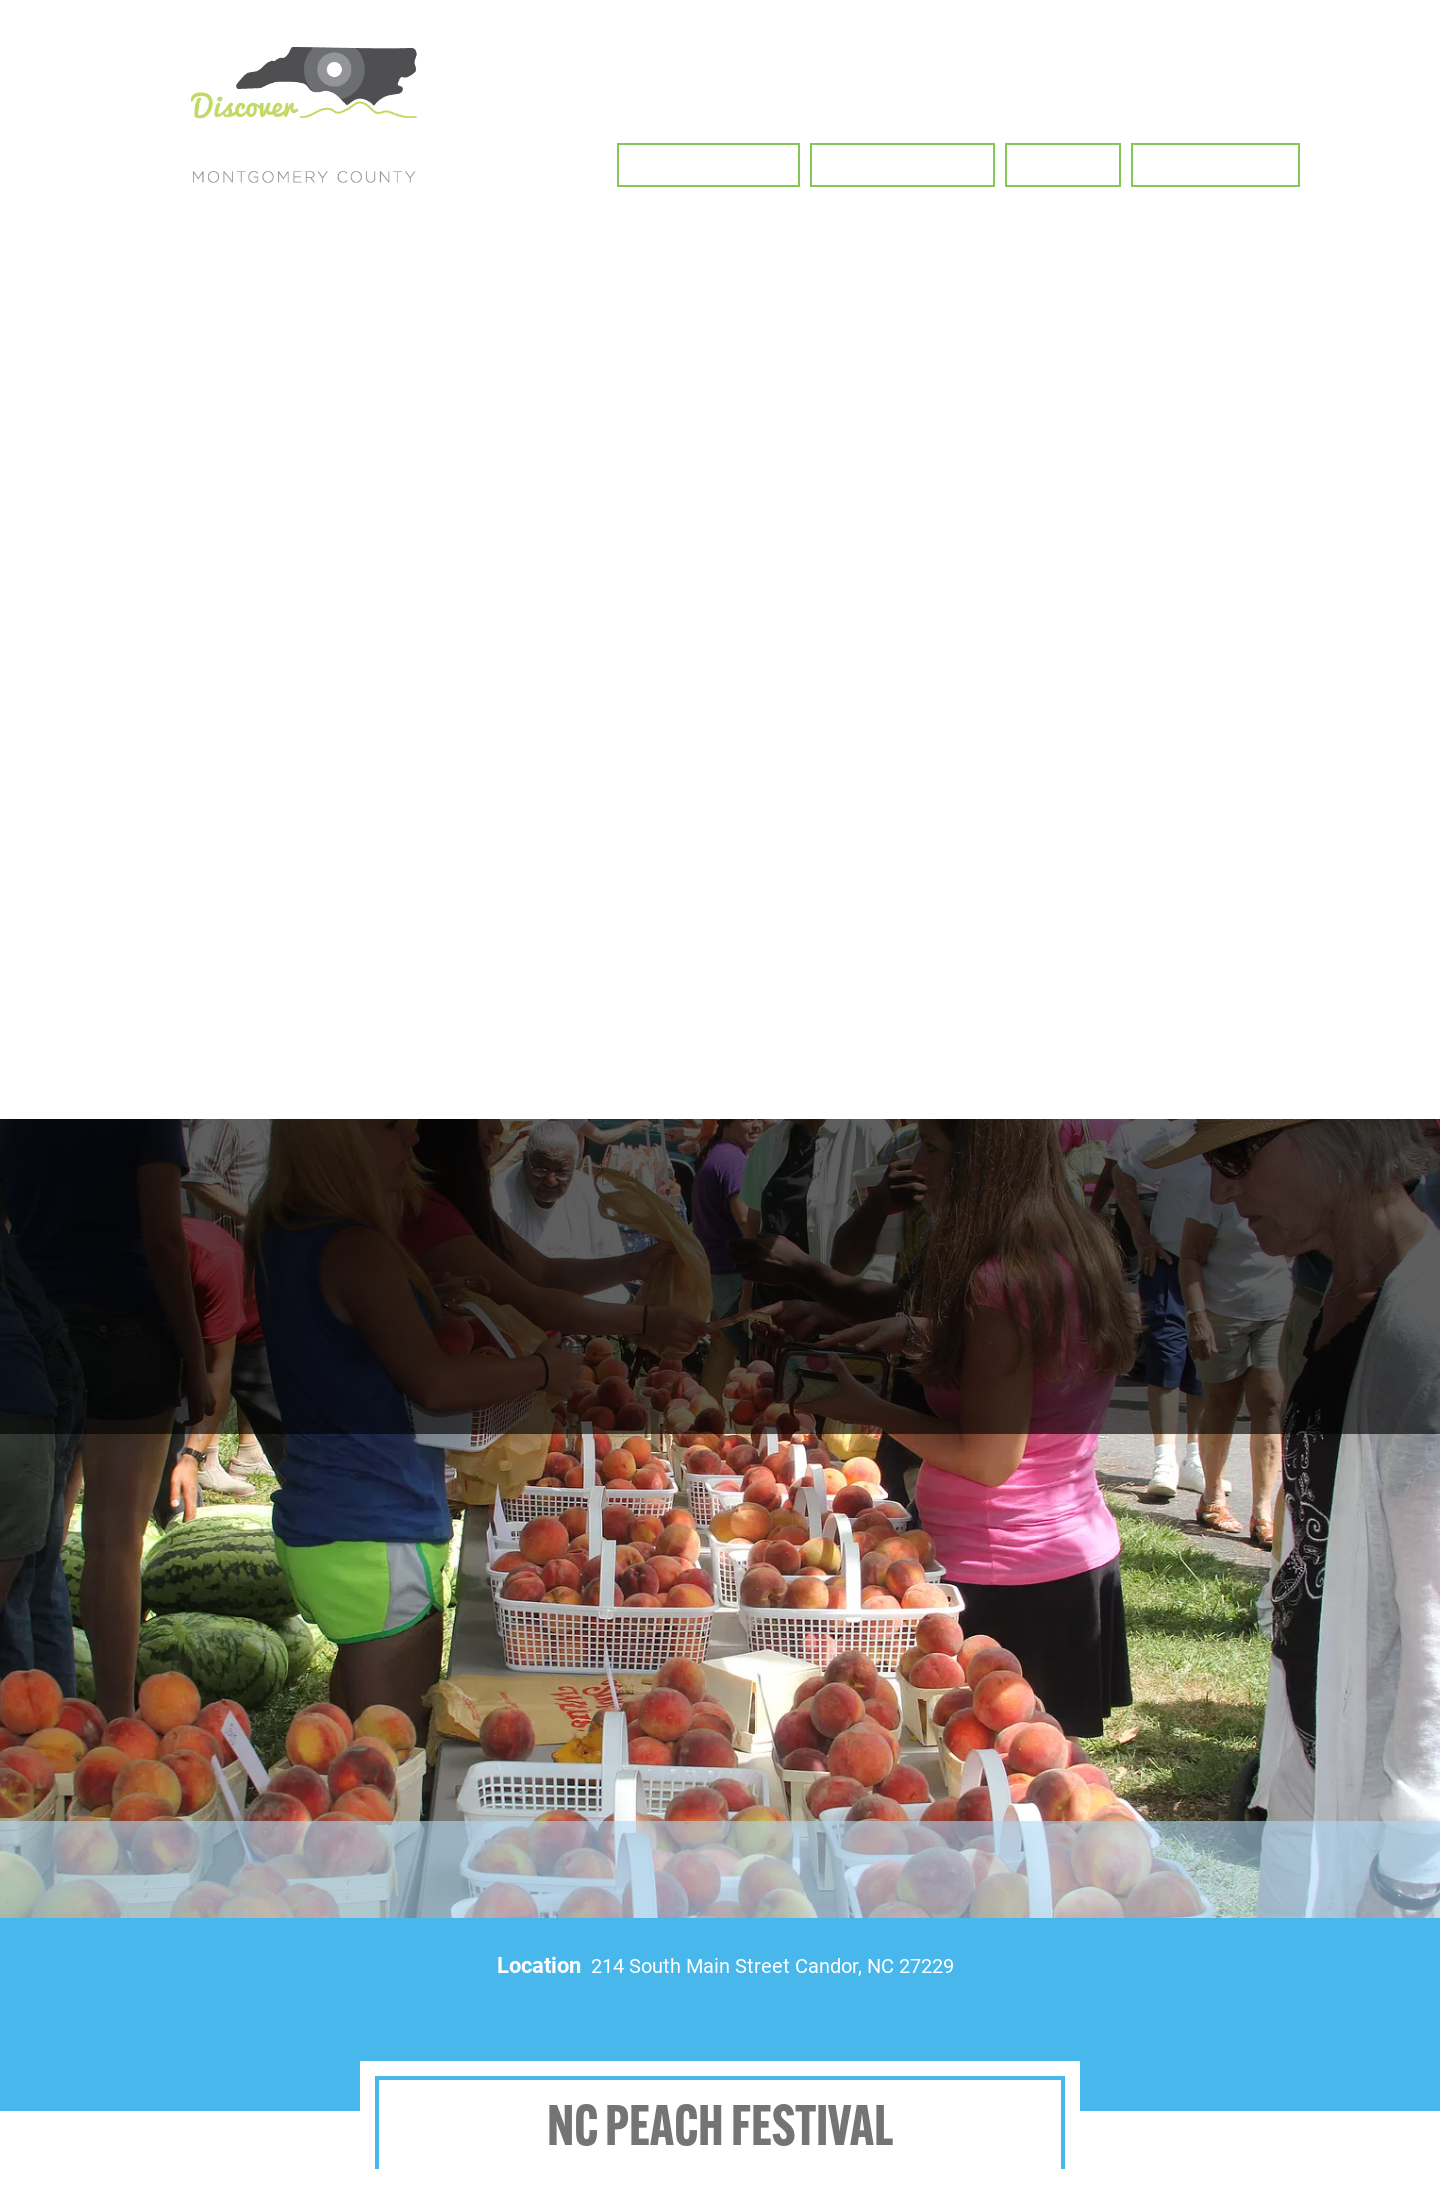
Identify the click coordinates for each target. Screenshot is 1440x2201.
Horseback (1341, 2020)
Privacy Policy (1000, 2132)
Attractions (1164, 2078)
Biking (986, 2020)
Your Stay (986, 2078)
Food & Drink (808, 2078)
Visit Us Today (414, 2170)
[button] (708, 165)
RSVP (1065, 1383)
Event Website (385, 1383)
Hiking (808, 2020)
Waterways (1164, 2020)
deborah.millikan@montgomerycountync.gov (151, 2163)
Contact (1341, 2078)
